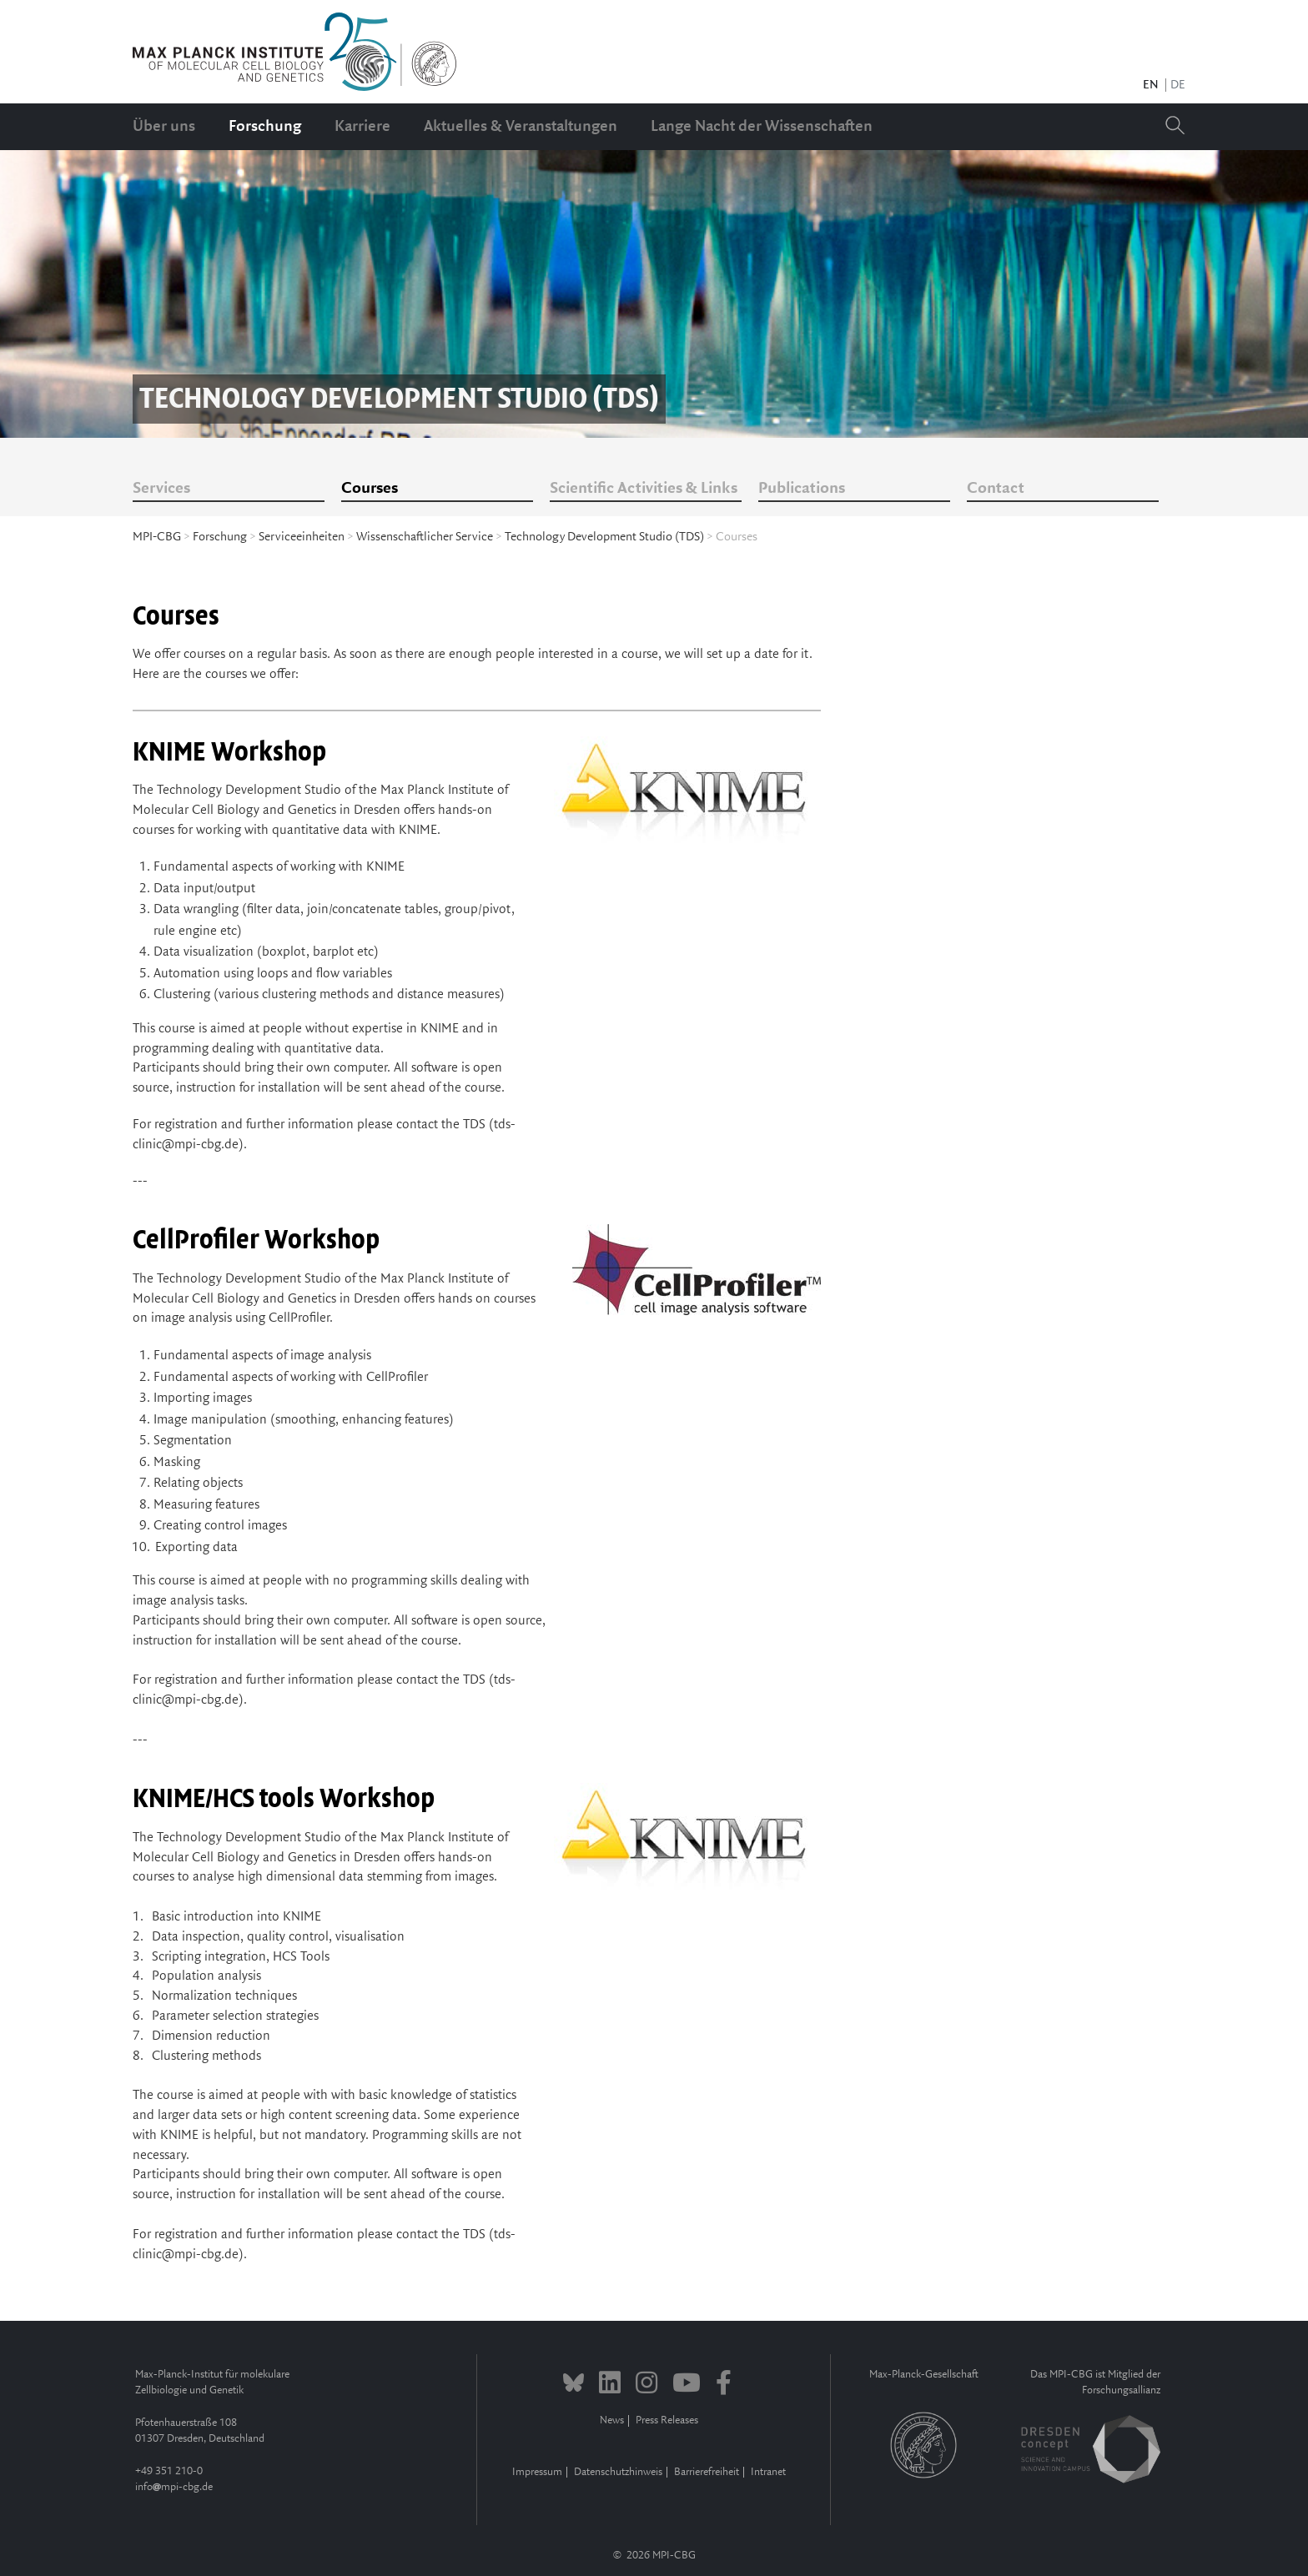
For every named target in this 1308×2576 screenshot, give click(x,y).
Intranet (768, 2472)
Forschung (265, 126)
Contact (995, 488)
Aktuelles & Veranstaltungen (520, 126)
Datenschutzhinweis (618, 2472)
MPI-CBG (157, 537)
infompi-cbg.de (174, 2487)
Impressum (537, 2472)
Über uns (164, 126)
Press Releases (667, 2420)
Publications (801, 488)
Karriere (362, 126)
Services (161, 488)
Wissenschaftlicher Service (424, 537)
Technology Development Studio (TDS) (604, 537)
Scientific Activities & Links (643, 488)
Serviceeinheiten (302, 537)
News (612, 2420)
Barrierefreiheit (706, 2472)
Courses (369, 488)
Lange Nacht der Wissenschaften (762, 126)
